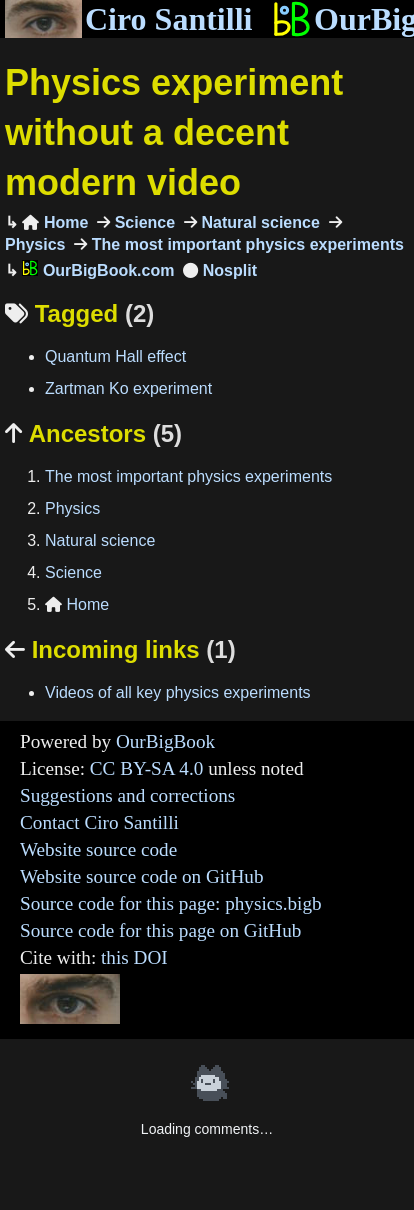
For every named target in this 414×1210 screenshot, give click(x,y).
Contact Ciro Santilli (99, 822)
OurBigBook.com (98, 270)
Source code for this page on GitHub (160, 930)
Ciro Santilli (128, 19)
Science (142, 222)
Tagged (79, 313)
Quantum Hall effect (115, 356)
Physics (72, 508)
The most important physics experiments (245, 244)
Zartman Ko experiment (128, 388)
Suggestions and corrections (127, 795)
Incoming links (120, 649)
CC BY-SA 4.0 (147, 768)
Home (55, 222)
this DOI (134, 957)
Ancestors (93, 433)
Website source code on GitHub (142, 876)
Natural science (258, 222)
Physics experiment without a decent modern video (174, 133)
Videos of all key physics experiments (178, 692)
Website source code (98, 849)
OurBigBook (165, 741)
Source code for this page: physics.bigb (171, 903)
